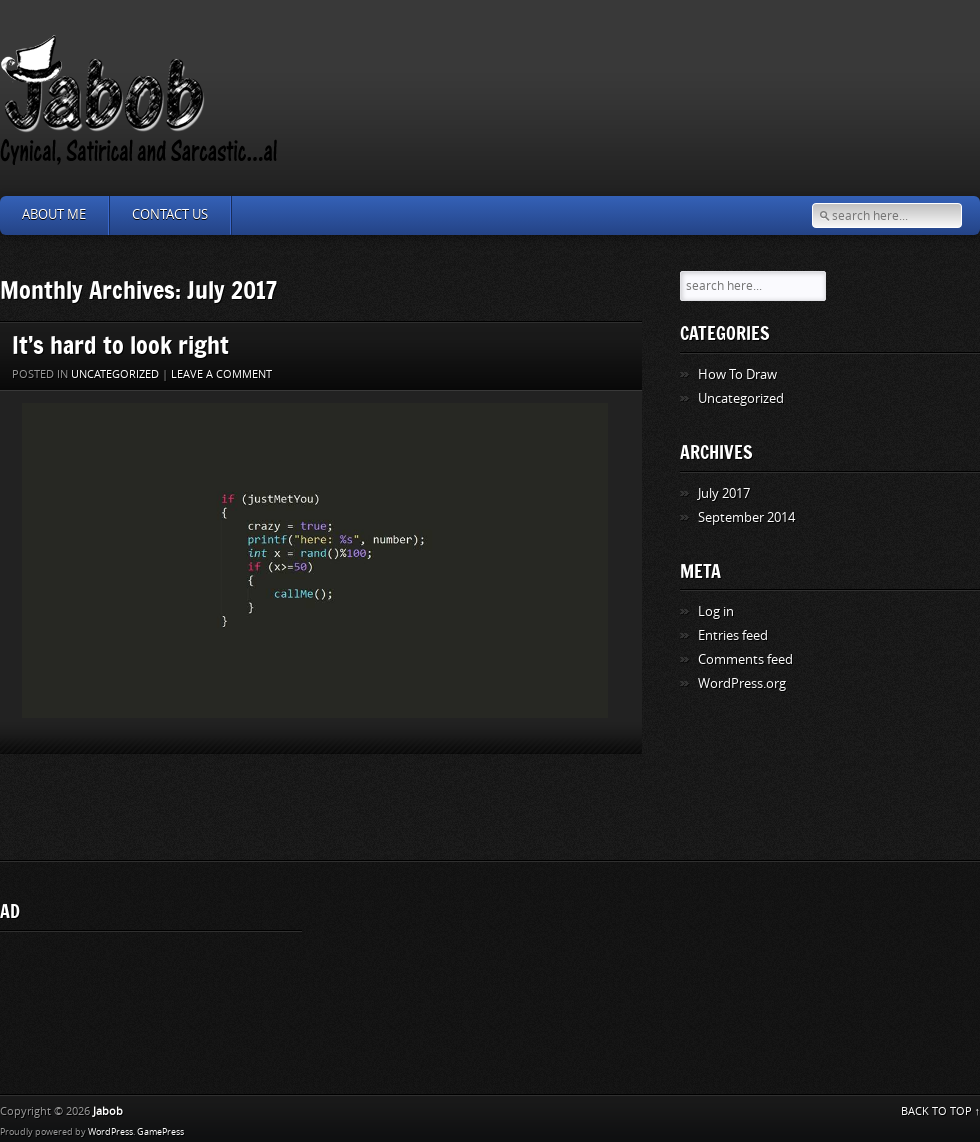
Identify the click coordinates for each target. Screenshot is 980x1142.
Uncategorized (115, 374)
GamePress (160, 1132)
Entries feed (733, 635)
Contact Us (170, 214)
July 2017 (724, 493)
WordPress (110, 1132)
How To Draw (737, 374)
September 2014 (746, 517)
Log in (716, 611)
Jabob (108, 1111)
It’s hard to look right (120, 344)
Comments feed (745, 659)
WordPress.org (742, 683)
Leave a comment (221, 374)
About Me (54, 214)
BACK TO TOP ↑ (941, 1111)
